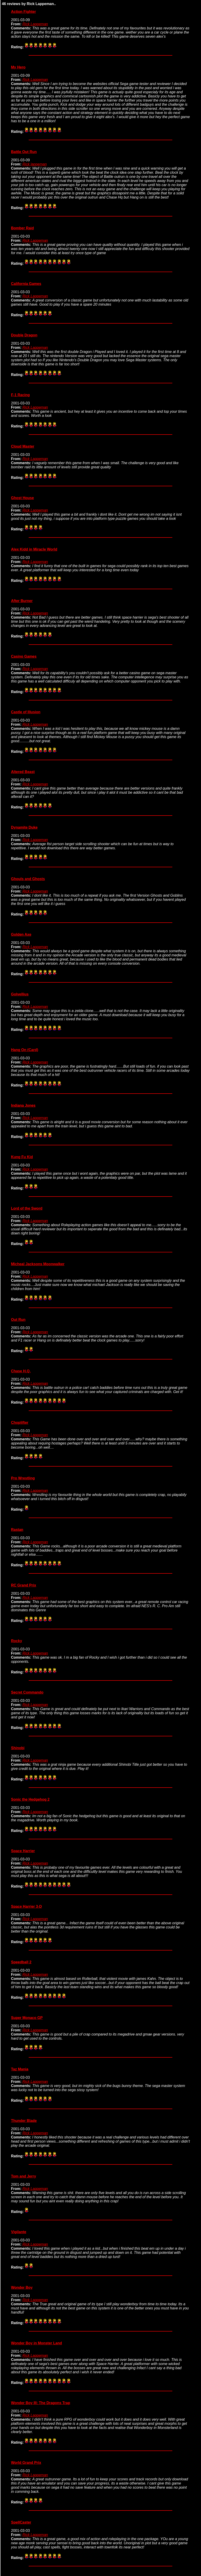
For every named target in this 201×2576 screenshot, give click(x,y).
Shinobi (18, 1748)
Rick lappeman (34, 164)
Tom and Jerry (23, 2176)
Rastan (17, 1530)
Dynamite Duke (24, 827)
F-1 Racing (20, 395)
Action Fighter (23, 12)
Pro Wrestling (23, 1478)
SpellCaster (21, 2522)
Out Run (18, 1320)
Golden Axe (21, 934)
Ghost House (22, 498)
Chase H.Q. (21, 1371)
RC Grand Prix (23, 1585)
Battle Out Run (24, 152)
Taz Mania (19, 2069)
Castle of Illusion (25, 712)
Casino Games (23, 656)
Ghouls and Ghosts (28, 879)
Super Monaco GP (27, 2018)
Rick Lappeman (35, 24)
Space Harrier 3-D (26, 1906)
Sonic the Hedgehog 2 (30, 1799)
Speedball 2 (21, 1962)
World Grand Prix (26, 2463)
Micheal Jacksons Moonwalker (37, 1264)
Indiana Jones (23, 1105)
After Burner (22, 601)
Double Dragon (24, 335)
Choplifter (19, 1422)
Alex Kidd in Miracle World (34, 549)
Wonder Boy (22, 2287)
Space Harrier (23, 1851)
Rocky (16, 1641)
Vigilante (18, 2232)
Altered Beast (23, 772)
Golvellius (19, 994)
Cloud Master (22, 446)
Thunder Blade (24, 2121)
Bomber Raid (22, 228)
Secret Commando (27, 1692)
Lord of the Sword (26, 1208)
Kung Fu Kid (22, 1157)
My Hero (18, 67)
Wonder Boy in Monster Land (36, 2343)
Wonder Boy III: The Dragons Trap (40, 2403)
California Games (26, 284)
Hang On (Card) (24, 1050)
